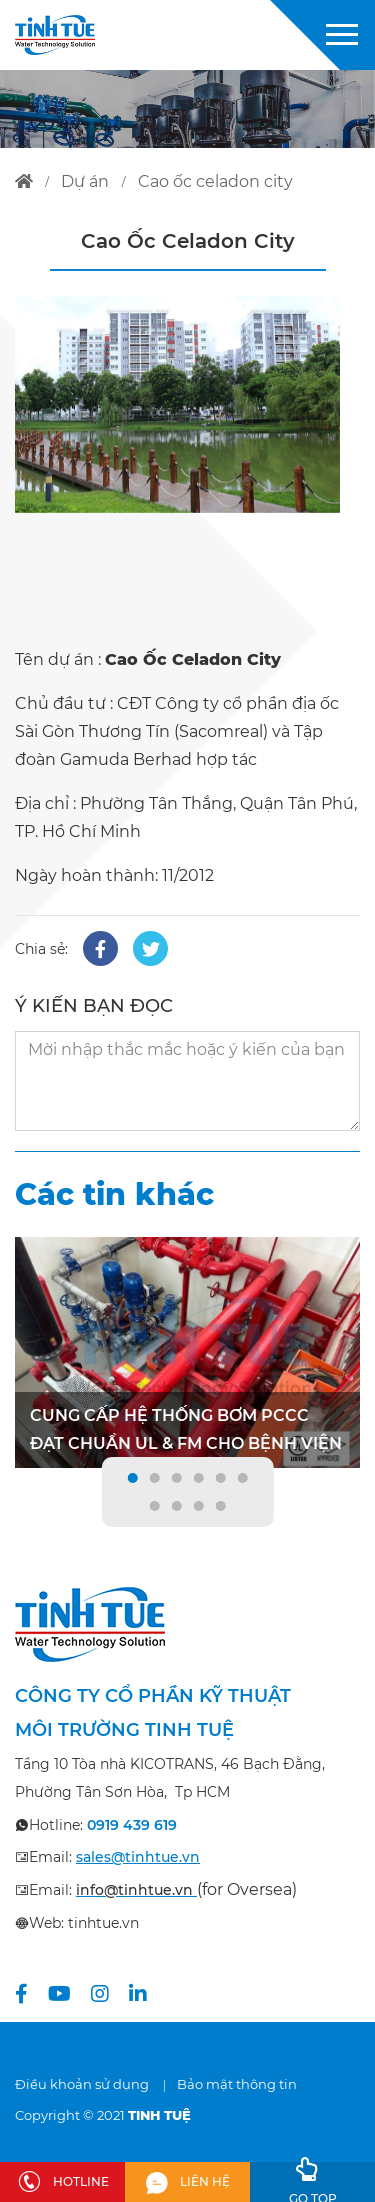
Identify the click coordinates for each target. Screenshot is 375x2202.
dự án (85, 181)
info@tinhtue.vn (134, 1890)
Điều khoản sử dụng (82, 2084)
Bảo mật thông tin (237, 2084)
